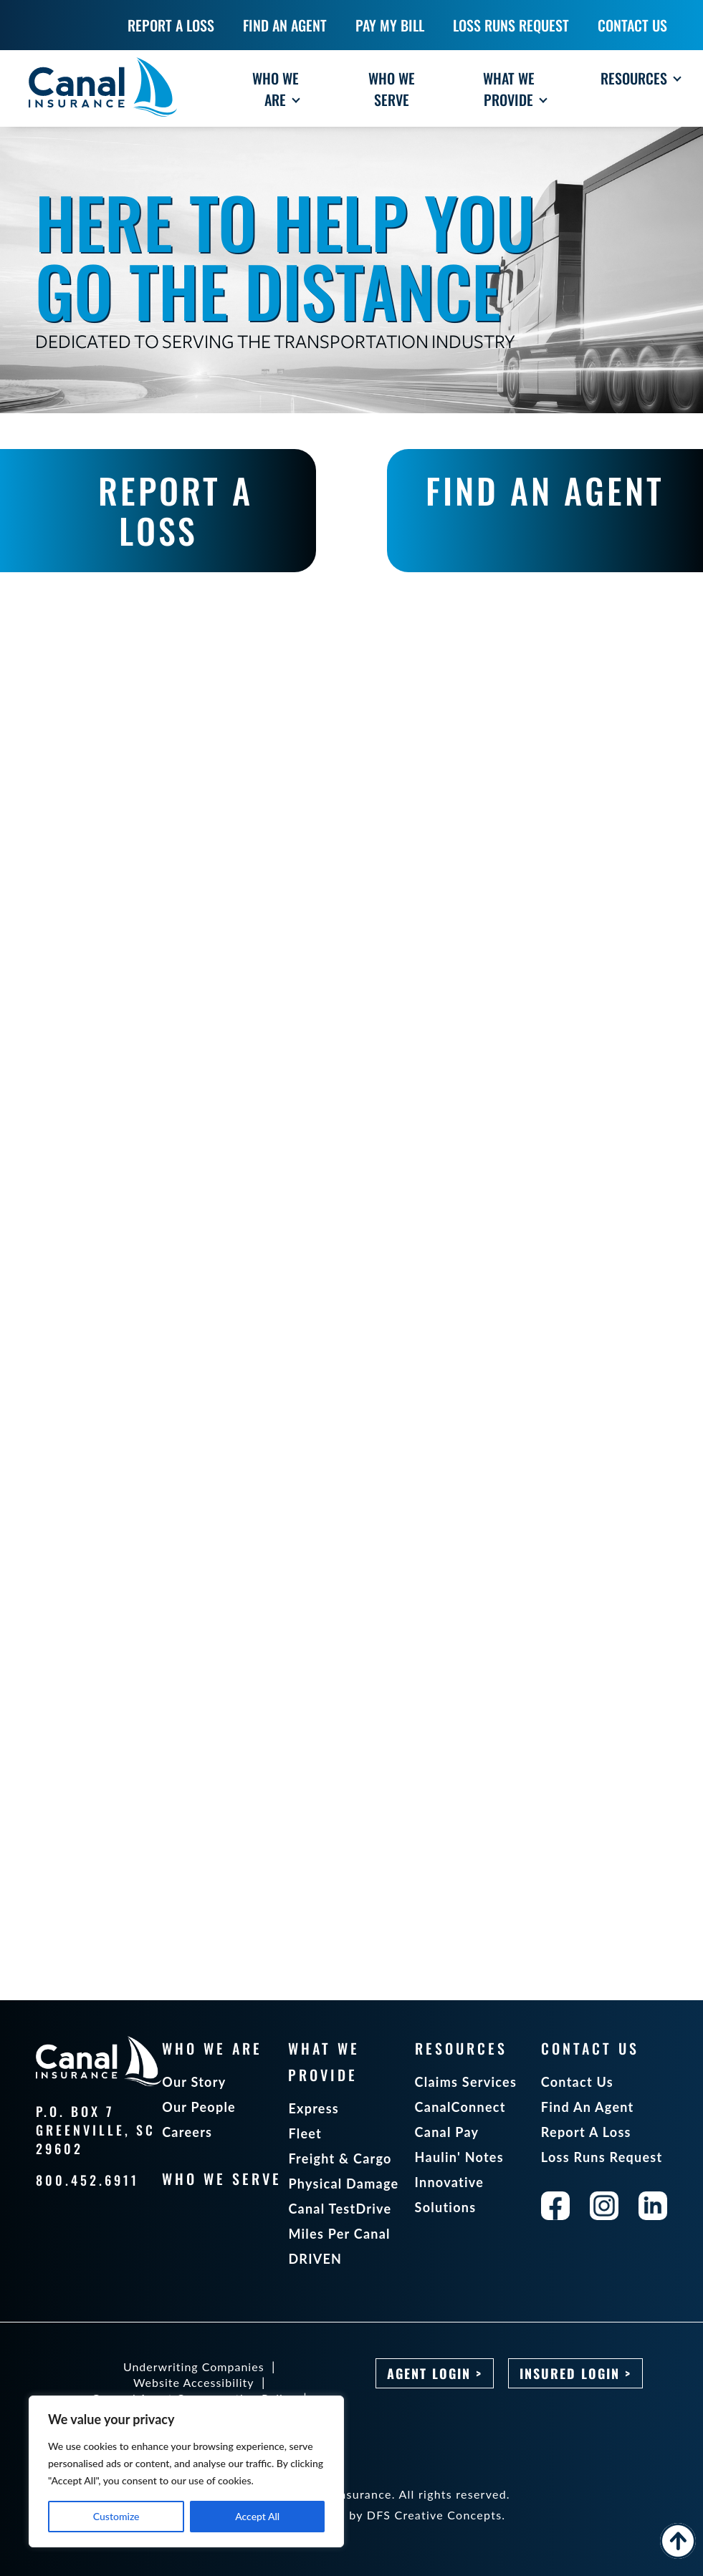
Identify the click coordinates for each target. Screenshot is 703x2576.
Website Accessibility (193, 2382)
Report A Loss (586, 2132)
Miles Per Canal (339, 2234)
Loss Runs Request (602, 2157)
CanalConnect (460, 2107)
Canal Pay (447, 2132)
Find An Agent (587, 2107)
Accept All (257, 2516)
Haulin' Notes (459, 2157)
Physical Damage (343, 2183)
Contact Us (577, 2082)
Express (313, 2108)
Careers (187, 2132)
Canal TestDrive (339, 2208)
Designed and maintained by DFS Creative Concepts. (352, 2515)
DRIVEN (315, 2259)
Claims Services (466, 2082)
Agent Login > (434, 2373)
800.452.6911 (87, 2180)
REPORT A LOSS (175, 510)
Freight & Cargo (339, 2158)
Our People (199, 2107)
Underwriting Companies (193, 2366)
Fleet (305, 2133)
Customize (116, 2516)
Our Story (194, 2082)
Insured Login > (575, 2373)
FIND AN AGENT (545, 490)
